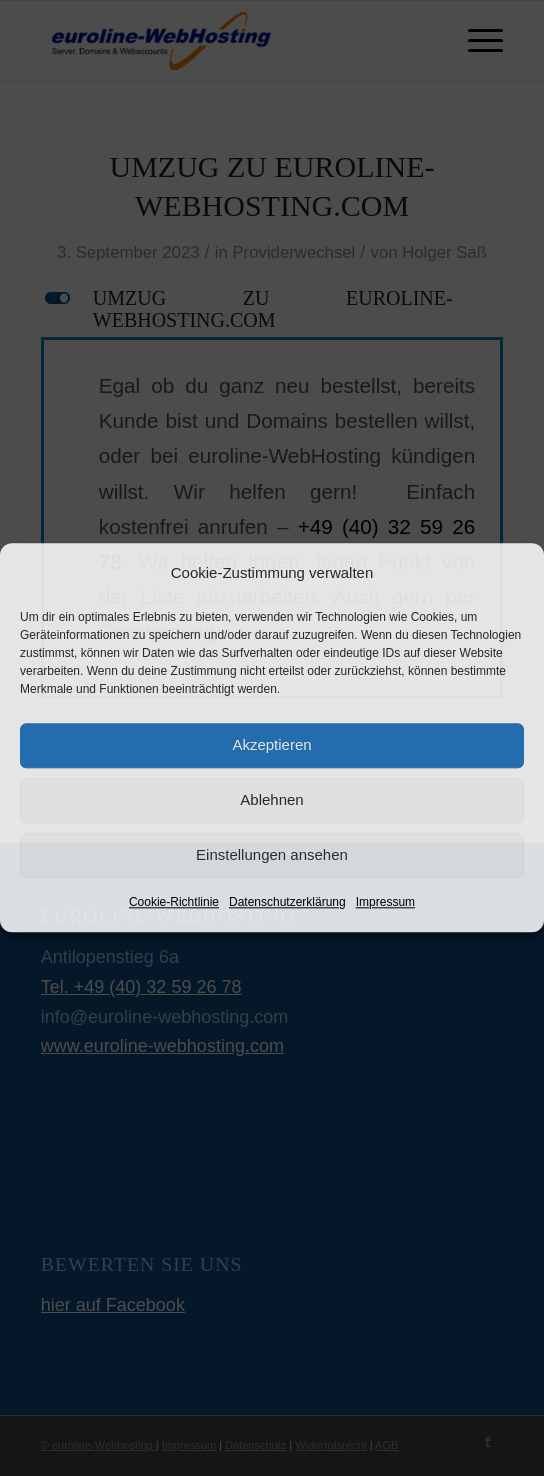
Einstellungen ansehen (272, 855)
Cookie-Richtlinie (174, 902)
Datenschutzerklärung (287, 902)
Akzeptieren (271, 745)
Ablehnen (271, 800)
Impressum (385, 902)
